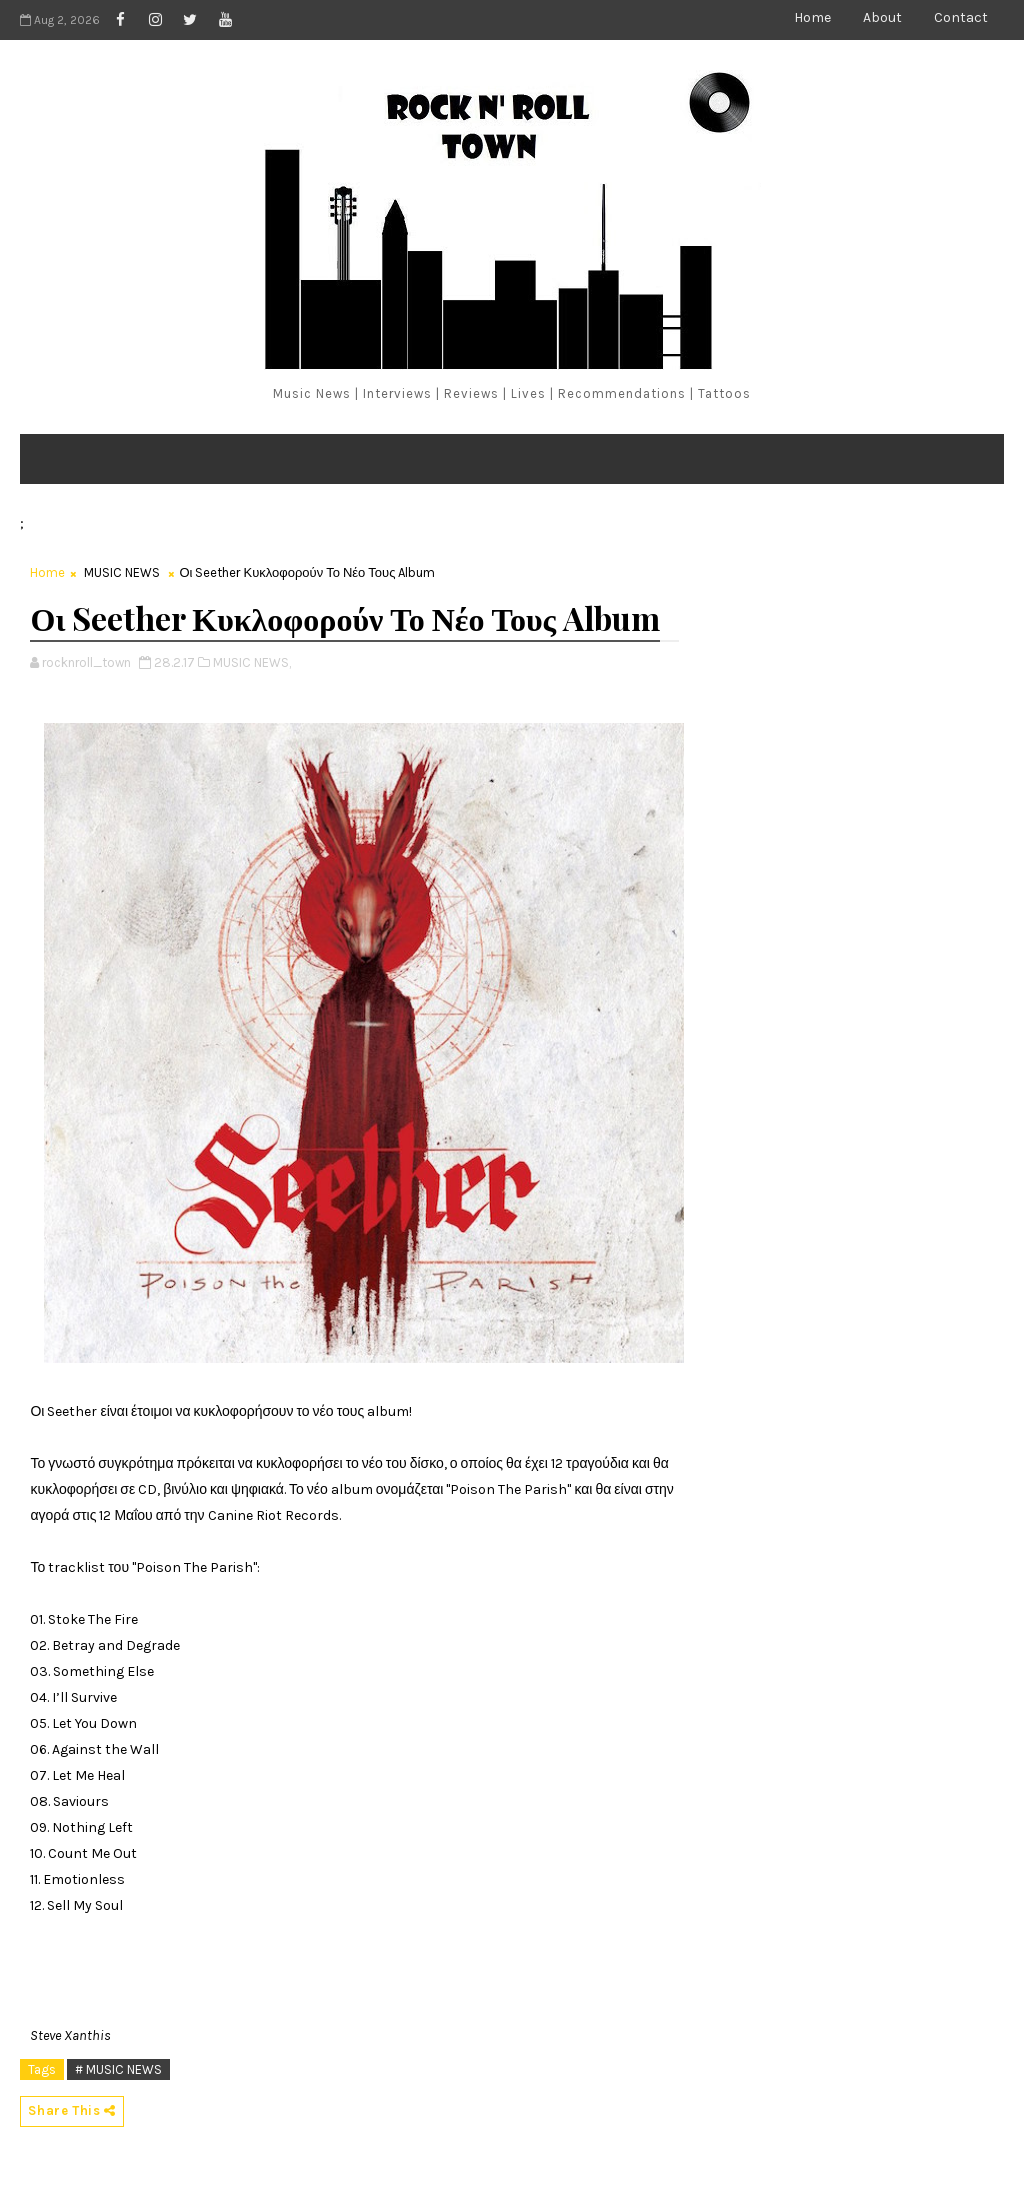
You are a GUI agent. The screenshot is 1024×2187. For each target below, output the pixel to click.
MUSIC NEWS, (252, 662)
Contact (961, 17)
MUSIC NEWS (122, 572)
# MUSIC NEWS (118, 2069)
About (882, 17)
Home (812, 17)
